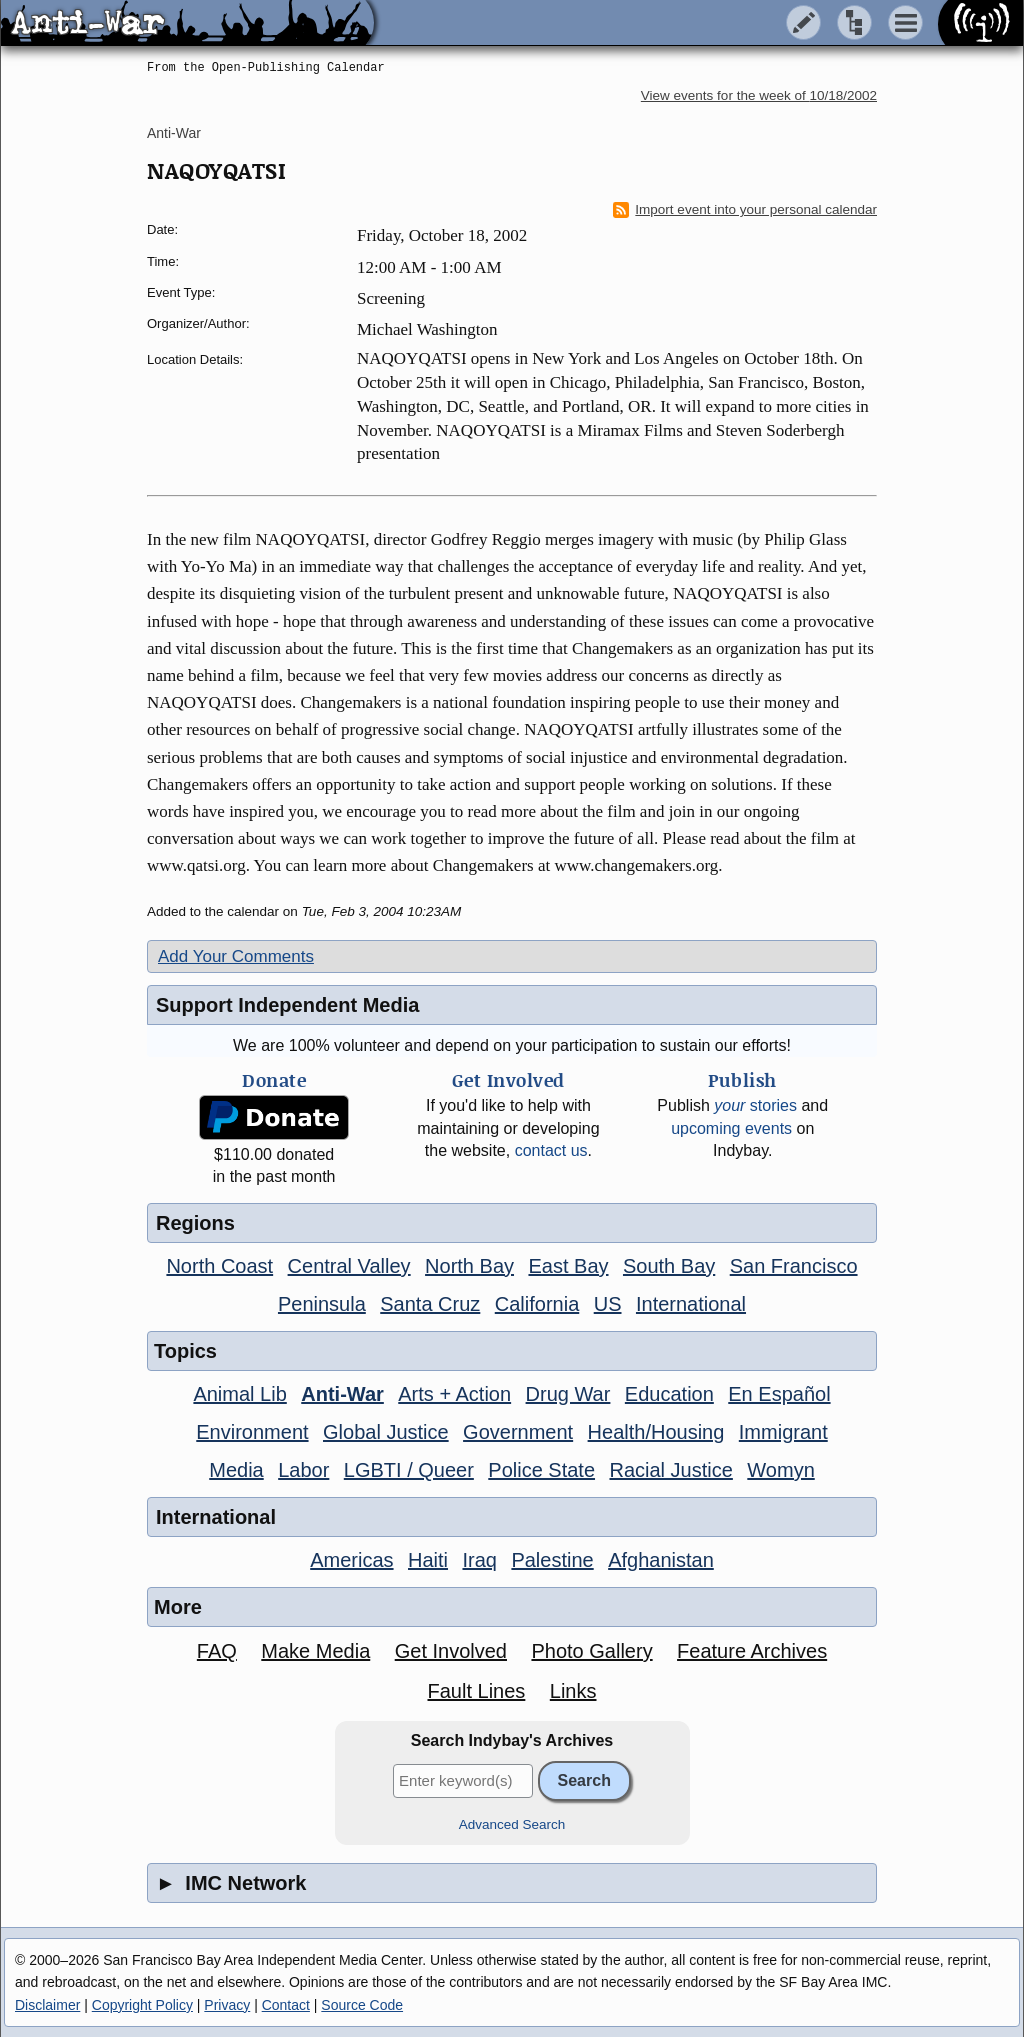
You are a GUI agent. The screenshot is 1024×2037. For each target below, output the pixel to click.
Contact (286, 2005)
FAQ (217, 1651)
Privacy (227, 2005)
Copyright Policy (142, 2005)
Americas (351, 1560)
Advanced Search (512, 1824)
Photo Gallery (591, 1651)
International (691, 1304)
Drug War (568, 1394)
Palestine (552, 1560)
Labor (303, 1470)
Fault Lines (477, 1691)
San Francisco (794, 1266)
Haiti (428, 1560)
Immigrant (783, 1432)
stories (755, 1105)
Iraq (479, 1560)
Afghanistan (661, 1560)
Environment (252, 1432)
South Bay (669, 1266)
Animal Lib (239, 1394)
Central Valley (349, 1266)
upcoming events (731, 1128)
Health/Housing (656, 1432)
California (537, 1304)
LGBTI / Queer (409, 1470)
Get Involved (451, 1651)
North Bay (469, 1266)
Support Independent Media (287, 1005)
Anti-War (174, 133)
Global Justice (386, 1432)
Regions (195, 1223)
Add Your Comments (236, 956)
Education (669, 1394)
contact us (551, 1150)
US (608, 1304)
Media (236, 1470)
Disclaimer (47, 2005)
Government (518, 1432)
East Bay (568, 1266)
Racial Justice (670, 1470)
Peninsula (322, 1304)
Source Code (362, 2005)
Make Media (315, 1651)
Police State (541, 1470)
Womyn (780, 1470)
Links (573, 1691)
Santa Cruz (430, 1304)
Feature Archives (752, 1651)
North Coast (219, 1266)
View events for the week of (759, 95)
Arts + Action (454, 1394)
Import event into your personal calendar (745, 210)
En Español (779, 1394)
